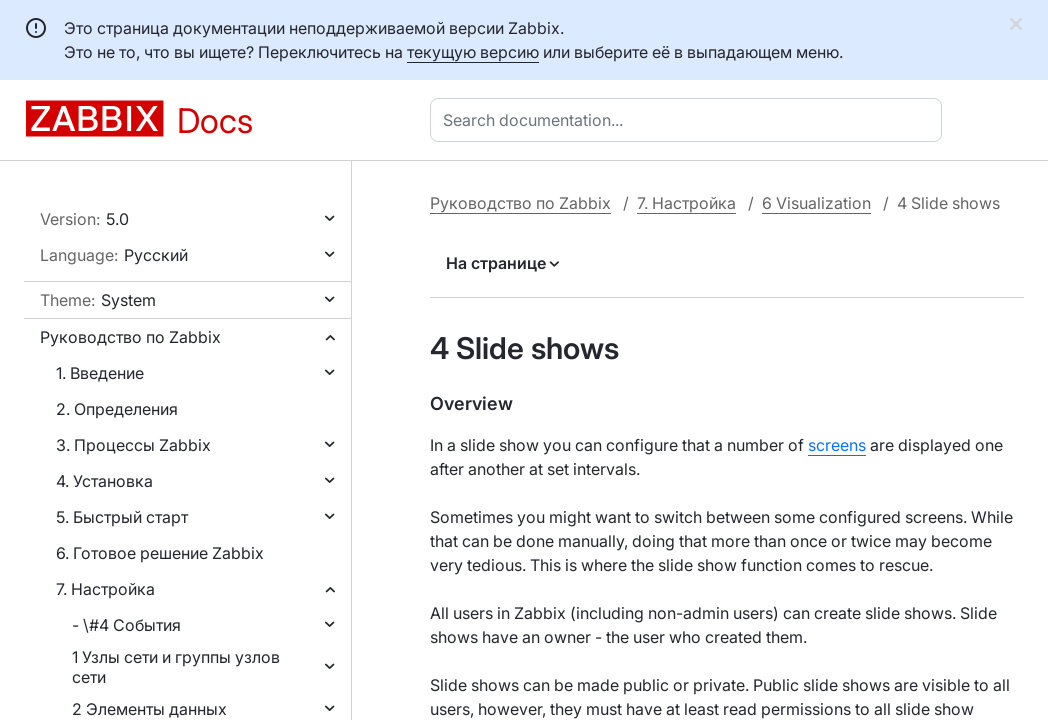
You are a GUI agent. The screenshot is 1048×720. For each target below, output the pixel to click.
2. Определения (117, 409)
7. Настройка (105, 589)
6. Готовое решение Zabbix (160, 553)
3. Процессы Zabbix (133, 445)
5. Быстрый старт (122, 517)
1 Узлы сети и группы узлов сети (176, 667)
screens (837, 445)
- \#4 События (126, 625)
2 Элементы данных (149, 709)
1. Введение (100, 373)
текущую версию (473, 52)
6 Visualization (816, 203)
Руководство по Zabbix (130, 337)
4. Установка (104, 481)
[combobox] (690, 120)
